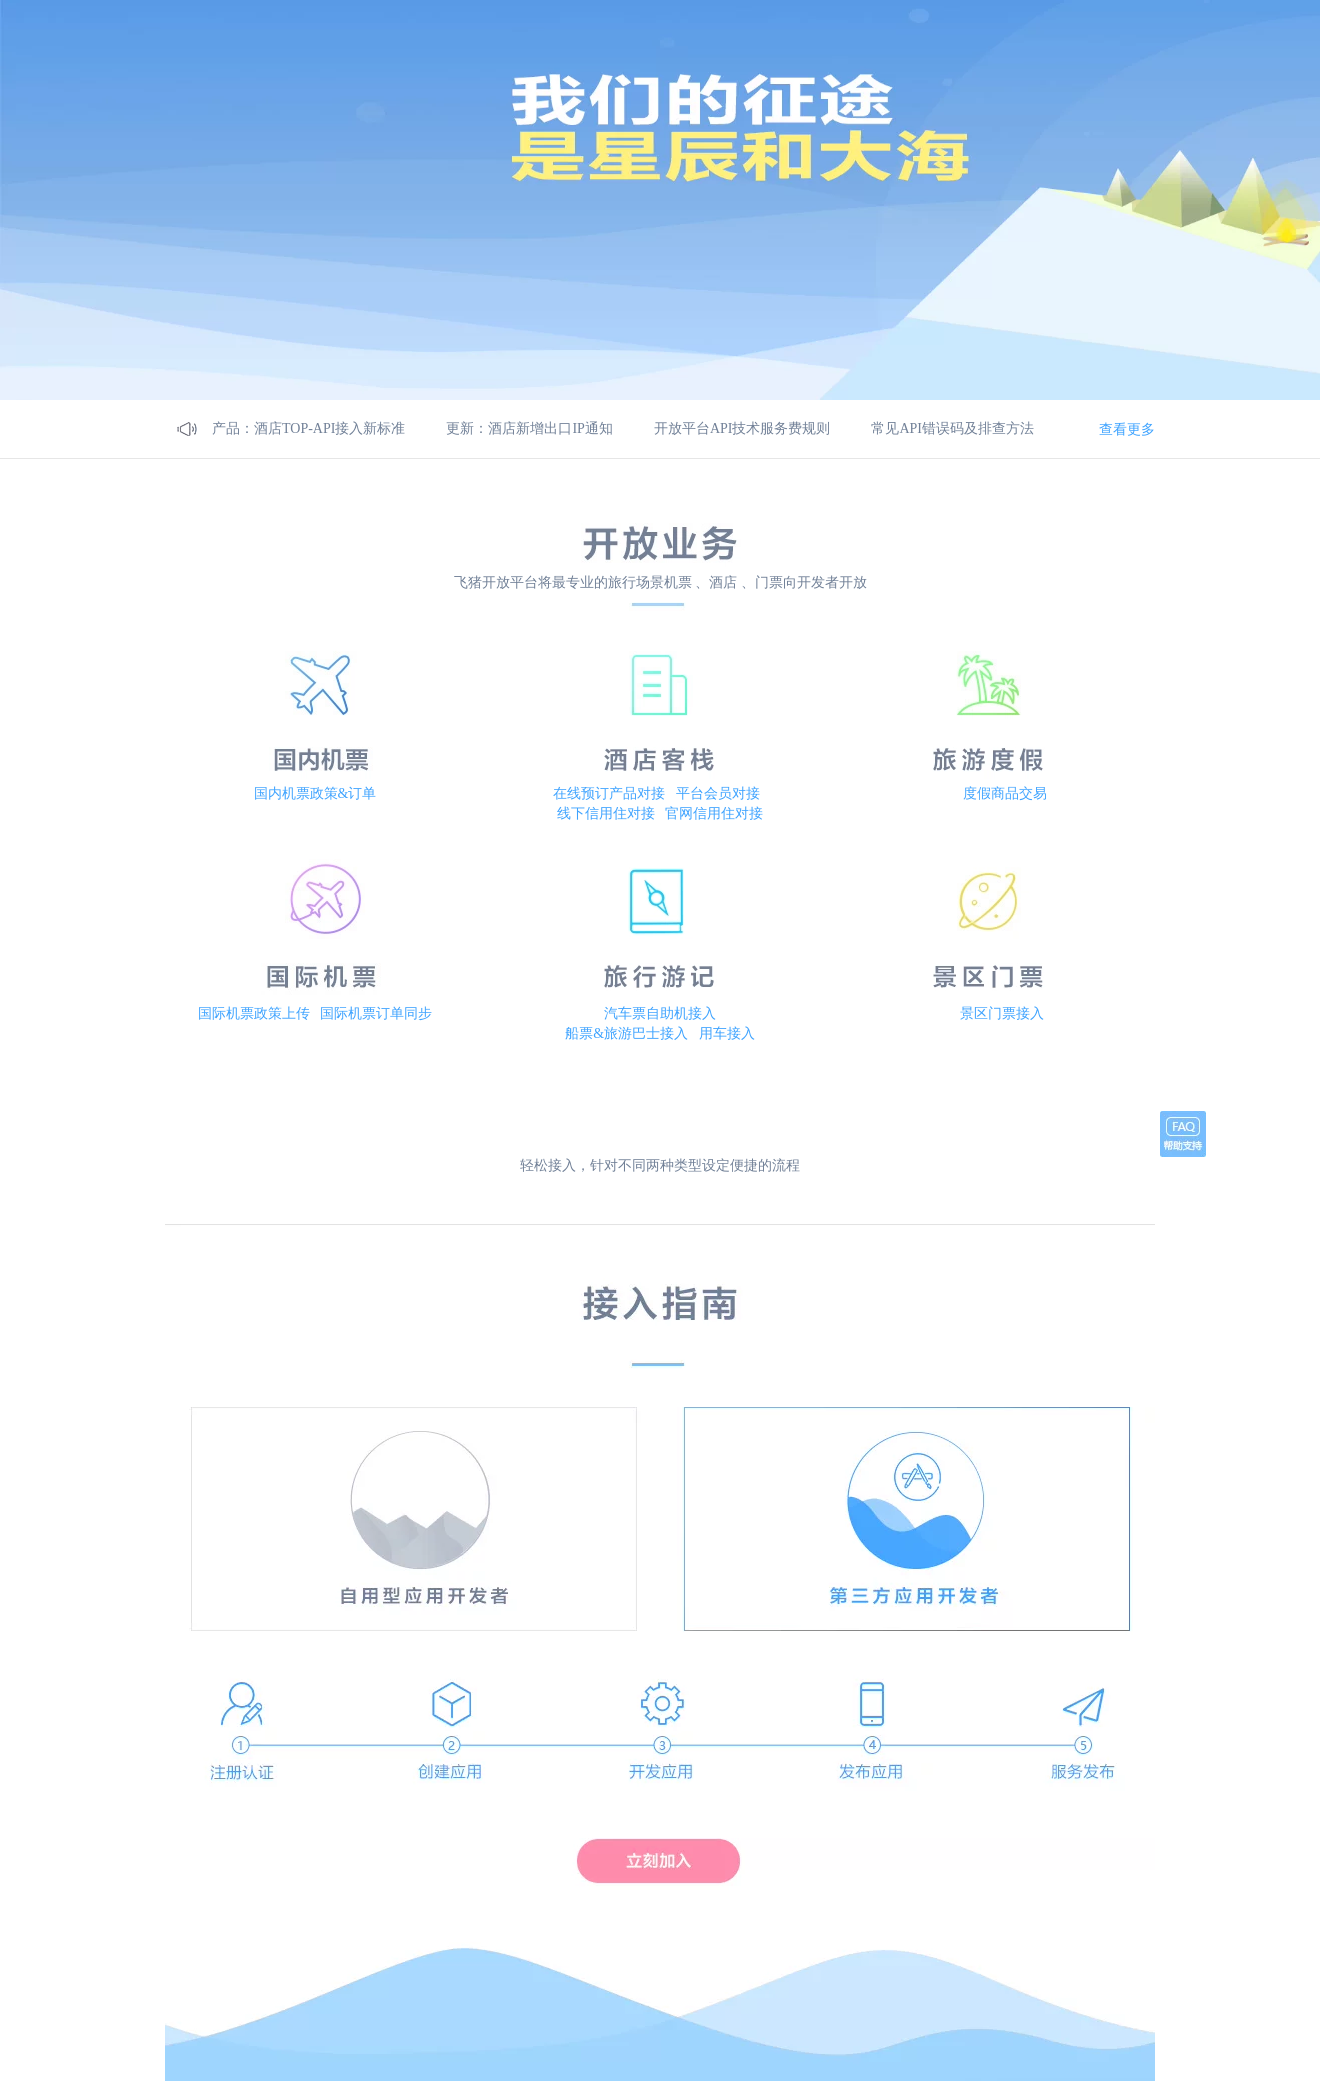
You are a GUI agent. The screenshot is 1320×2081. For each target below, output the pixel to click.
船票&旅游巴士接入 (626, 1033)
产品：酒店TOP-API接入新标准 (308, 428)
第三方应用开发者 (907, 1343)
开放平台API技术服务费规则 (742, 428)
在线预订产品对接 (609, 793)
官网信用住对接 (714, 813)
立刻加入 (658, 1860)
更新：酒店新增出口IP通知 (529, 428)
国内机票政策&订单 (315, 793)
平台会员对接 (718, 793)
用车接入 (727, 1033)
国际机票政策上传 (254, 1013)
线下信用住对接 (606, 813)
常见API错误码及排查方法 (952, 428)
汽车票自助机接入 (660, 1013)
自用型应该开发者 (413, 1343)
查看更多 (1127, 429)
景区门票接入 (1002, 1013)
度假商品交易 (1005, 793)
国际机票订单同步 (376, 1013)
